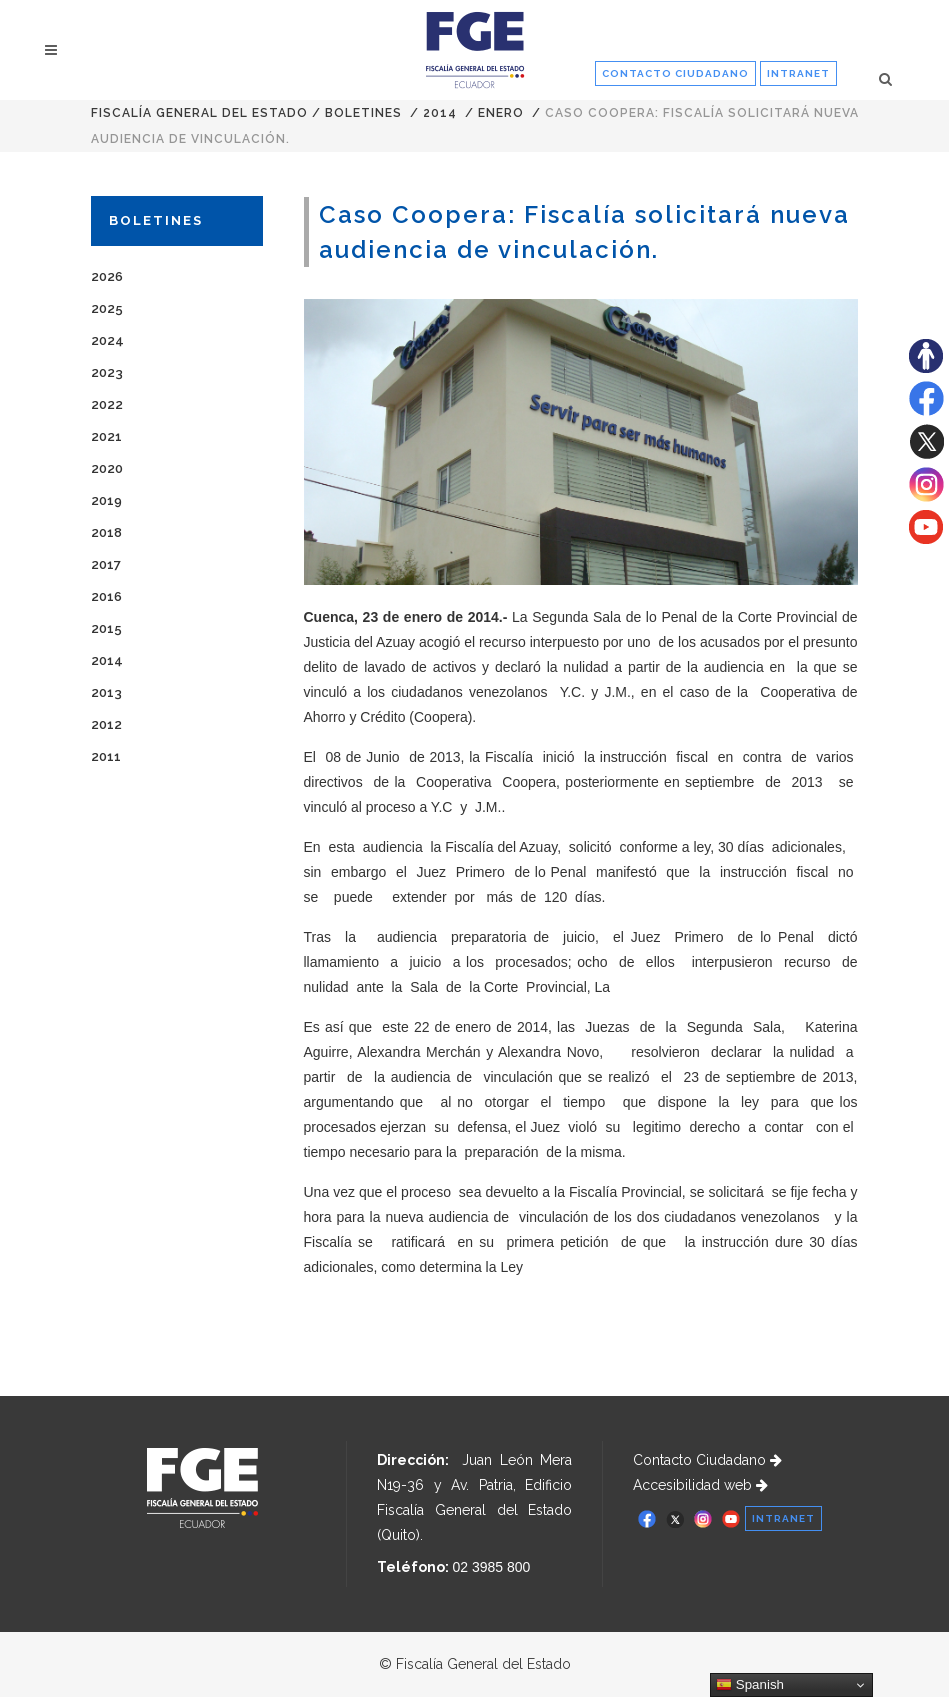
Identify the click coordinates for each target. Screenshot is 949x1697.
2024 (107, 340)
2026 (107, 276)
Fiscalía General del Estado (199, 113)
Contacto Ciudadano (707, 1460)
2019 (106, 500)
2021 (106, 436)
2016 (106, 596)
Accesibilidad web (700, 1485)
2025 (107, 308)
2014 (440, 113)
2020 (107, 468)
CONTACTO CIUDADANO (675, 73)
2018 (106, 532)
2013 (106, 692)
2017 (106, 564)
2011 (106, 756)
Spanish (750, 1685)
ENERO (501, 113)
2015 (106, 628)
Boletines (363, 113)
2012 (106, 724)
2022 (107, 404)
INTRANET (798, 73)
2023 (107, 372)
